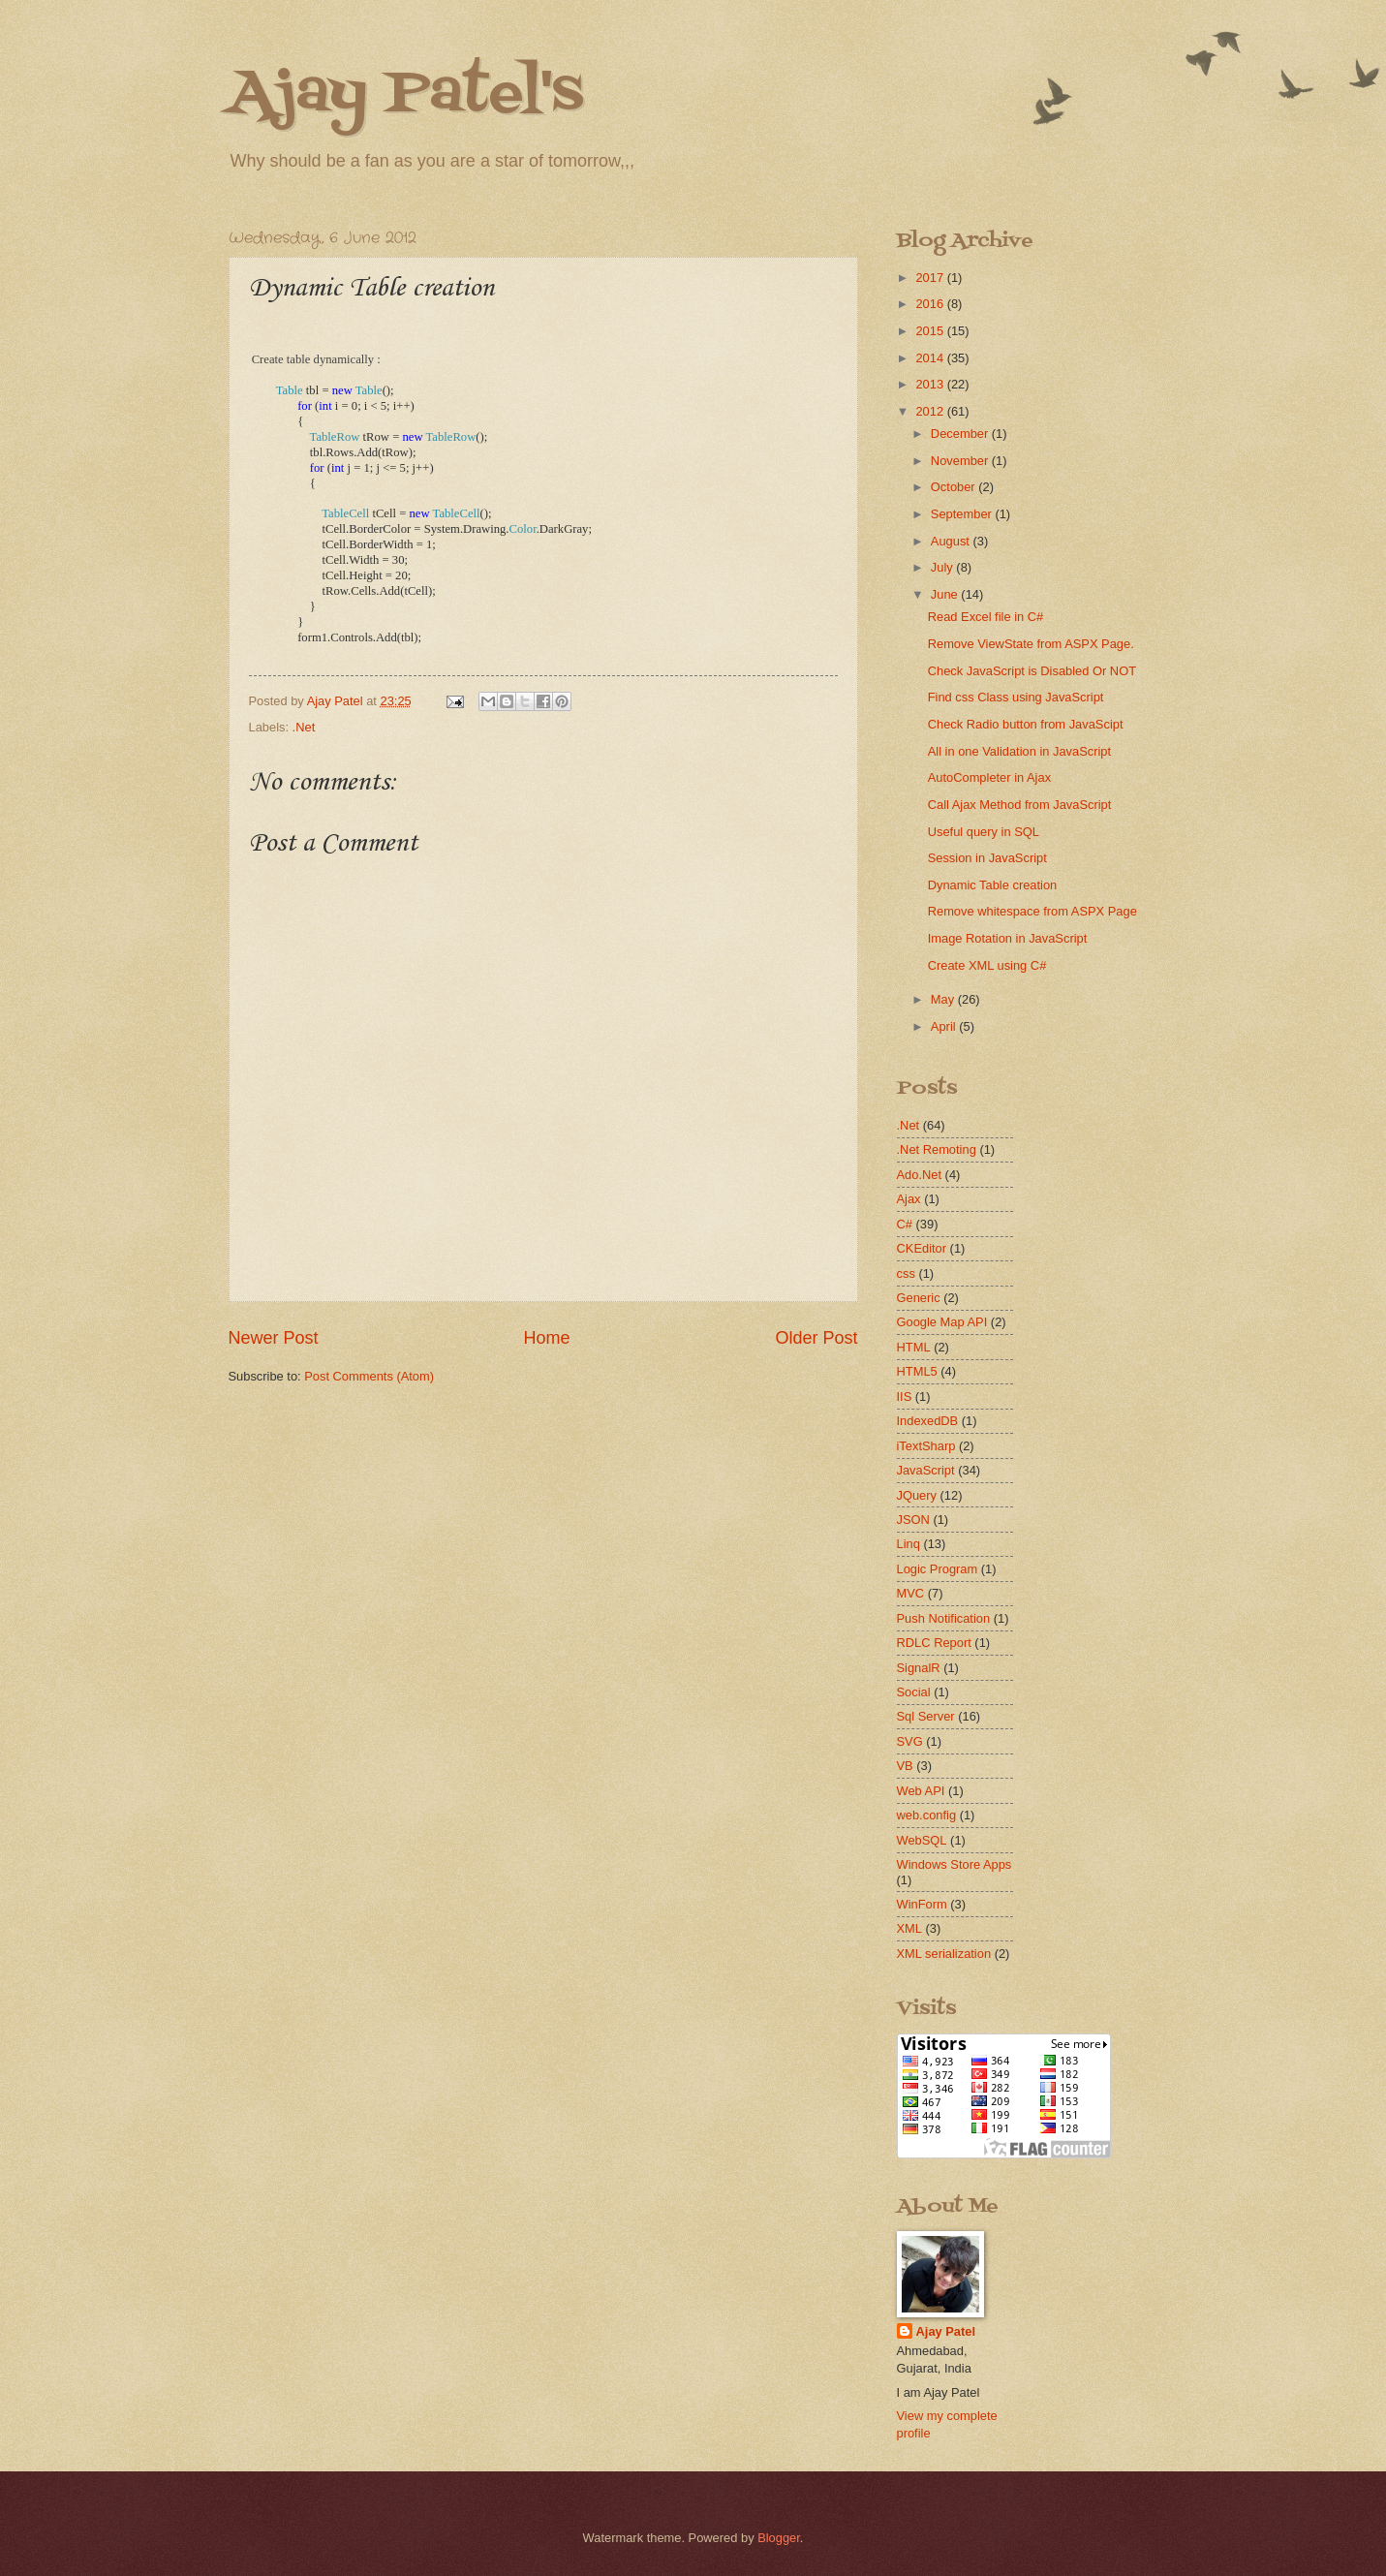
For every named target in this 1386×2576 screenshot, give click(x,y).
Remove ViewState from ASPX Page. (1031, 643)
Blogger (778, 2537)
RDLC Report (934, 1642)
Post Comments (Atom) (369, 1376)
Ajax (909, 1199)
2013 (930, 384)
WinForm (922, 1904)
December (961, 433)
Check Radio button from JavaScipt (1026, 724)
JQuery (917, 1495)
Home (546, 1338)
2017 (930, 277)
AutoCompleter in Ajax (989, 777)
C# (904, 1224)
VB (905, 1765)
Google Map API (942, 1322)
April (945, 1026)
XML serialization (944, 1953)
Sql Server (926, 1716)
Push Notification (944, 1618)
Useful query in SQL (983, 831)
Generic (918, 1297)
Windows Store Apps (954, 1864)
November (961, 460)
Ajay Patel (946, 2331)
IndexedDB (928, 1420)
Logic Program (937, 1569)
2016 (930, 303)
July (943, 567)
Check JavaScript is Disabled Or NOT (1032, 671)
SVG (910, 1741)
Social (914, 1692)
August (952, 541)
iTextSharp (926, 1446)
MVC (911, 1593)
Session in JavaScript (987, 858)
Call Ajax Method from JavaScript (1020, 804)
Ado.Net (919, 1174)
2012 (930, 411)
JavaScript (926, 1470)
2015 (930, 331)
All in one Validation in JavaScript (1019, 751)
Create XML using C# (987, 965)
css (906, 1273)
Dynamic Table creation (993, 885)
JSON (913, 1519)
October (954, 487)
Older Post (816, 1338)
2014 (930, 358)
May (944, 999)
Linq (908, 1543)
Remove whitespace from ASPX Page (1032, 911)
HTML (914, 1347)
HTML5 (917, 1371)
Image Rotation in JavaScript (1008, 938)
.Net (304, 727)
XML (909, 1928)
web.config (927, 1815)
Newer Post (274, 1338)
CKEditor (922, 1248)
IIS (904, 1396)
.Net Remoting (936, 1149)
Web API (921, 1791)
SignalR (918, 1667)
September (963, 514)
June (946, 594)
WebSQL (922, 1840)
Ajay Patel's (406, 94)
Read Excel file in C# (986, 616)
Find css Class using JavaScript (1016, 697)
